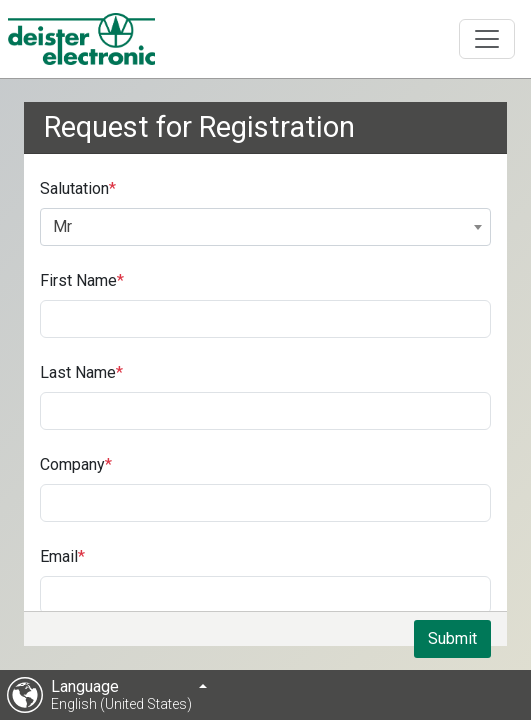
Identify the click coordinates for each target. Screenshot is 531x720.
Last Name (78, 372)
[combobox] (265, 227)
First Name (78, 280)
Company (72, 464)
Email (59, 556)
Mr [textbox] (62, 226)
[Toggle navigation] (487, 39)
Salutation (74, 188)
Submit (452, 638)
